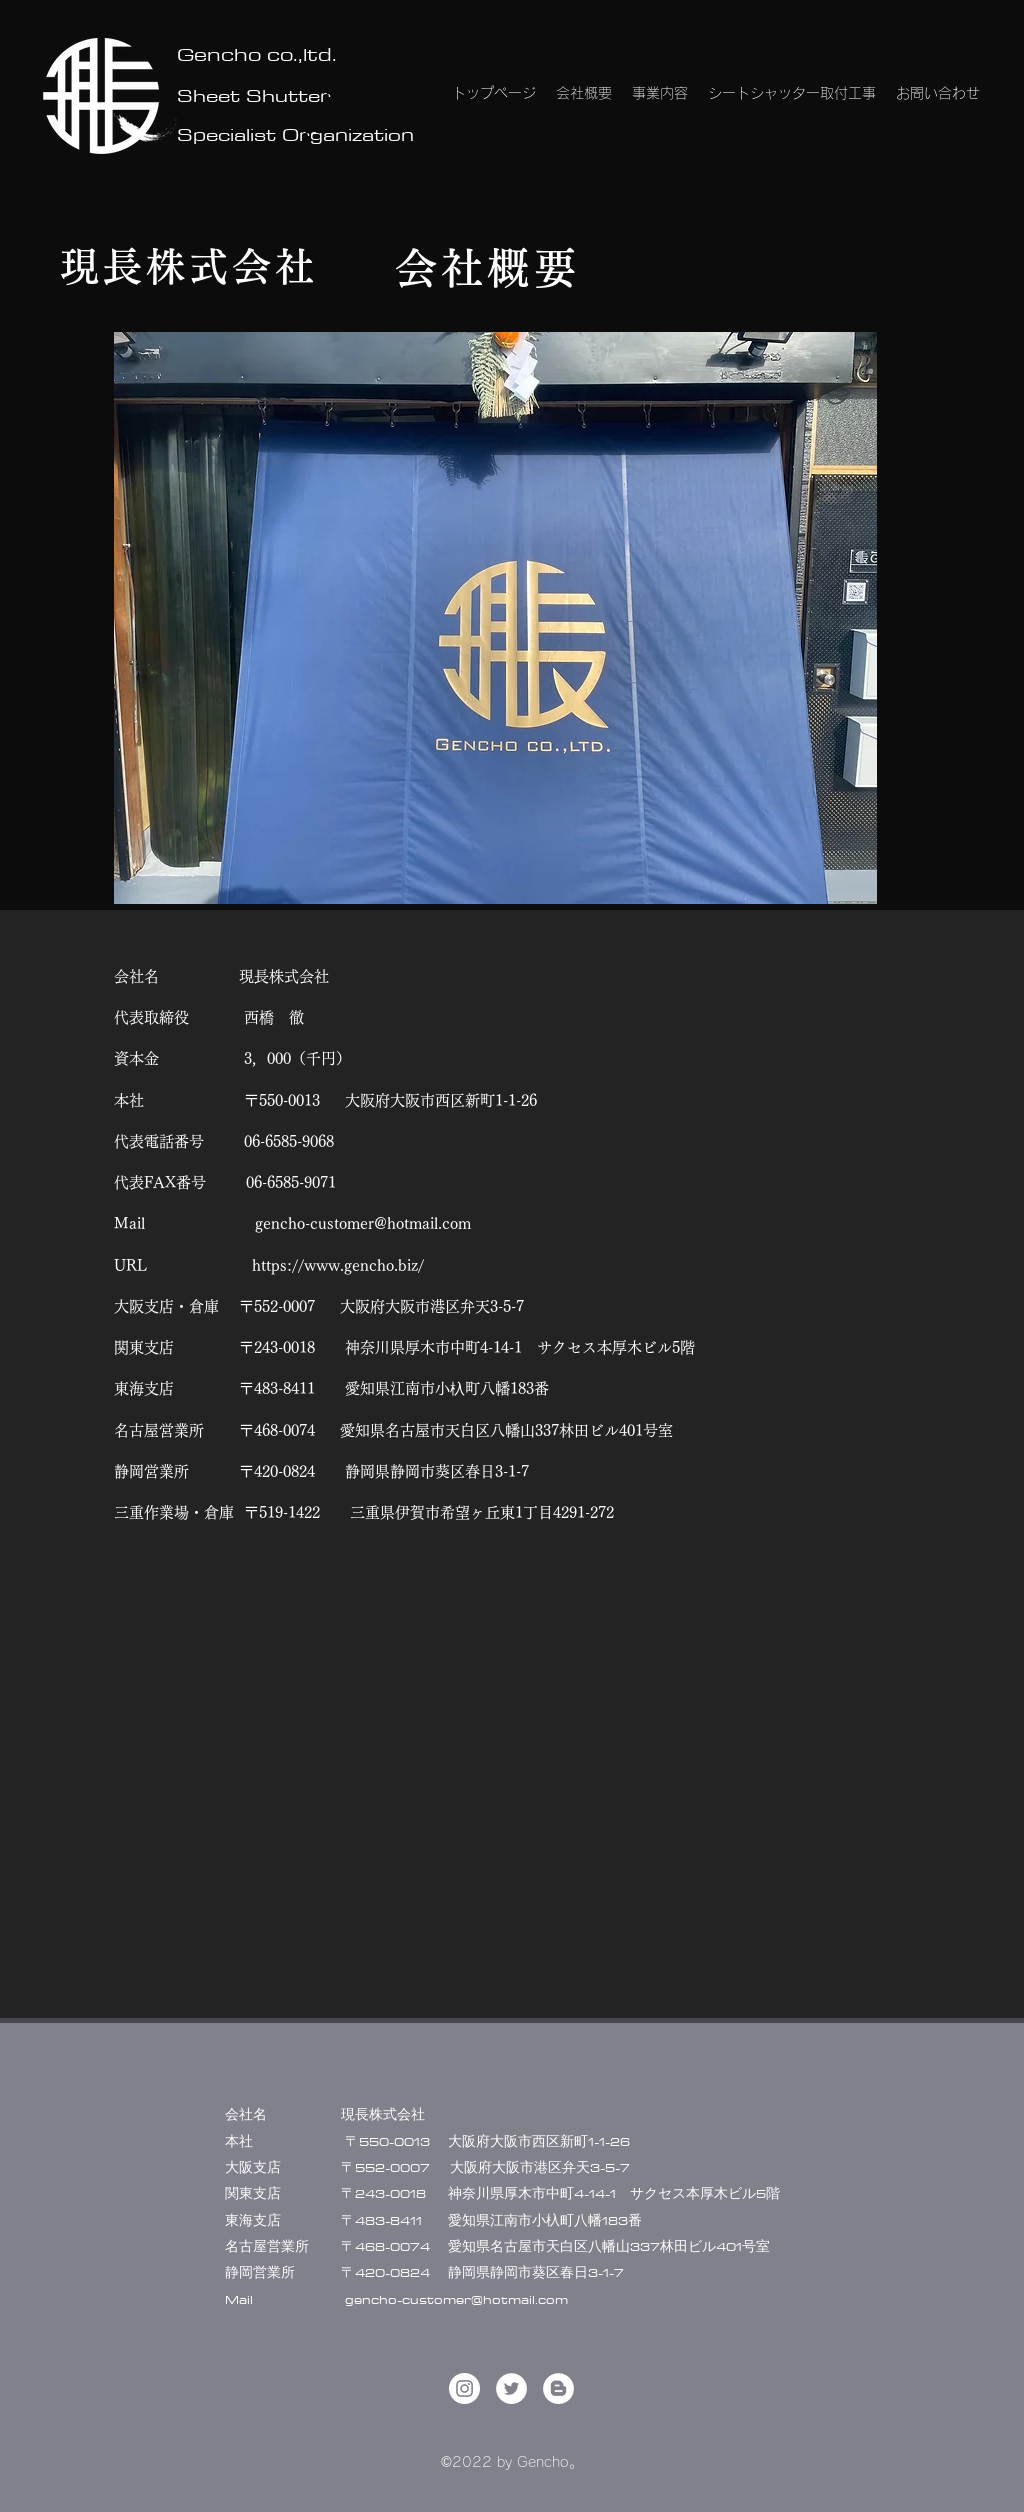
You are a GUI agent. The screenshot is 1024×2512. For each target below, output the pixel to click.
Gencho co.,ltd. (257, 53)
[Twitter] (511, 2388)
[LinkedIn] (464, 2388)
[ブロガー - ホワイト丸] (558, 2388)
